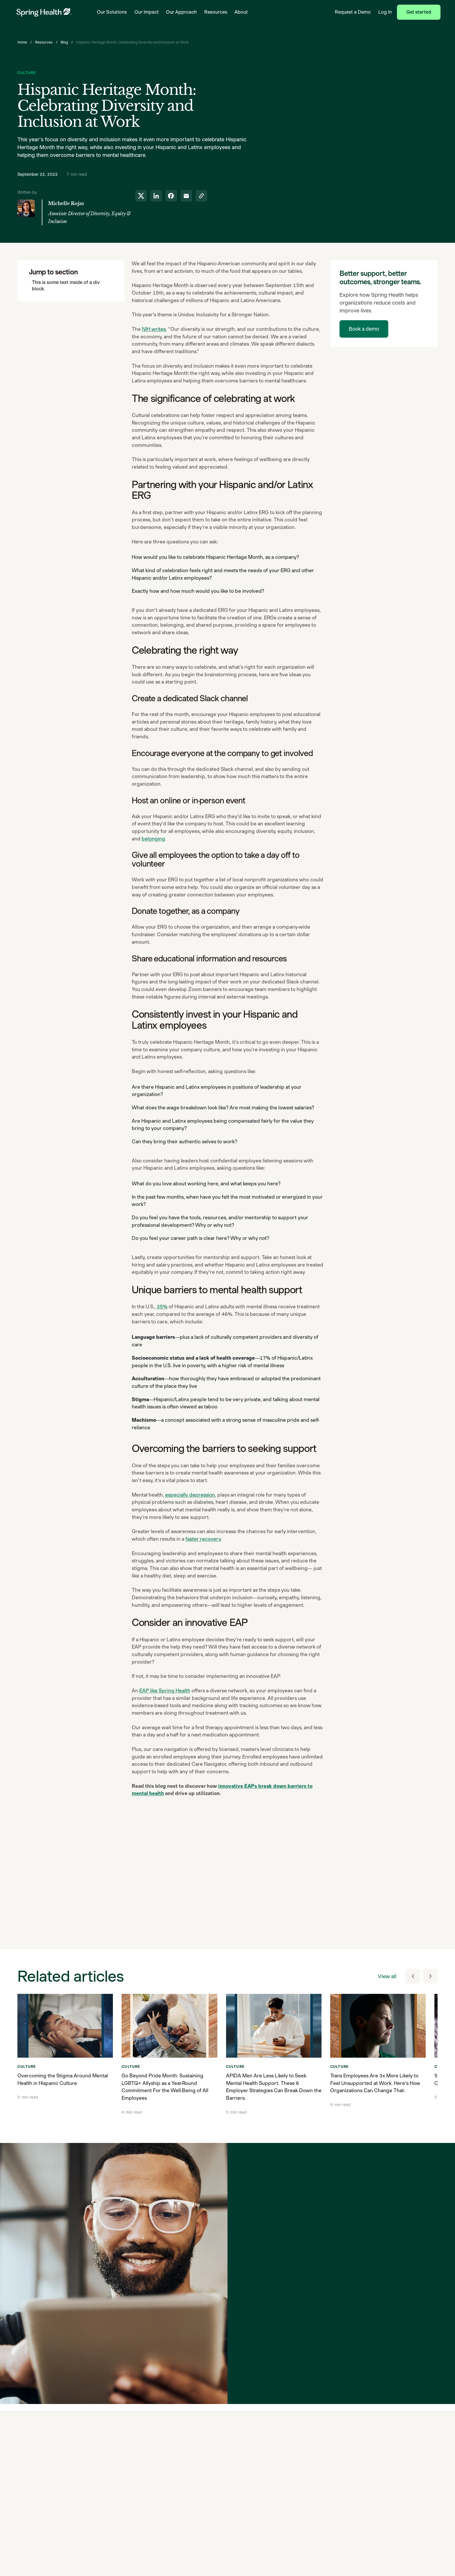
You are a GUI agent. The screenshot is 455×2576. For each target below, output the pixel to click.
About (241, 12)
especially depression (190, 1495)
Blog (64, 42)
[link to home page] (44, 12)
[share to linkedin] (156, 196)
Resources (215, 12)
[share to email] (186, 196)
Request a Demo (353, 12)
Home (22, 42)
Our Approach (181, 12)
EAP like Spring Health (164, 1691)
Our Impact (146, 12)
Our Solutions (112, 12)
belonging (153, 839)
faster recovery (203, 1539)
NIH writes (154, 329)
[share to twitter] (141, 196)
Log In (385, 12)
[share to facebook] (171, 196)
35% (162, 1307)
